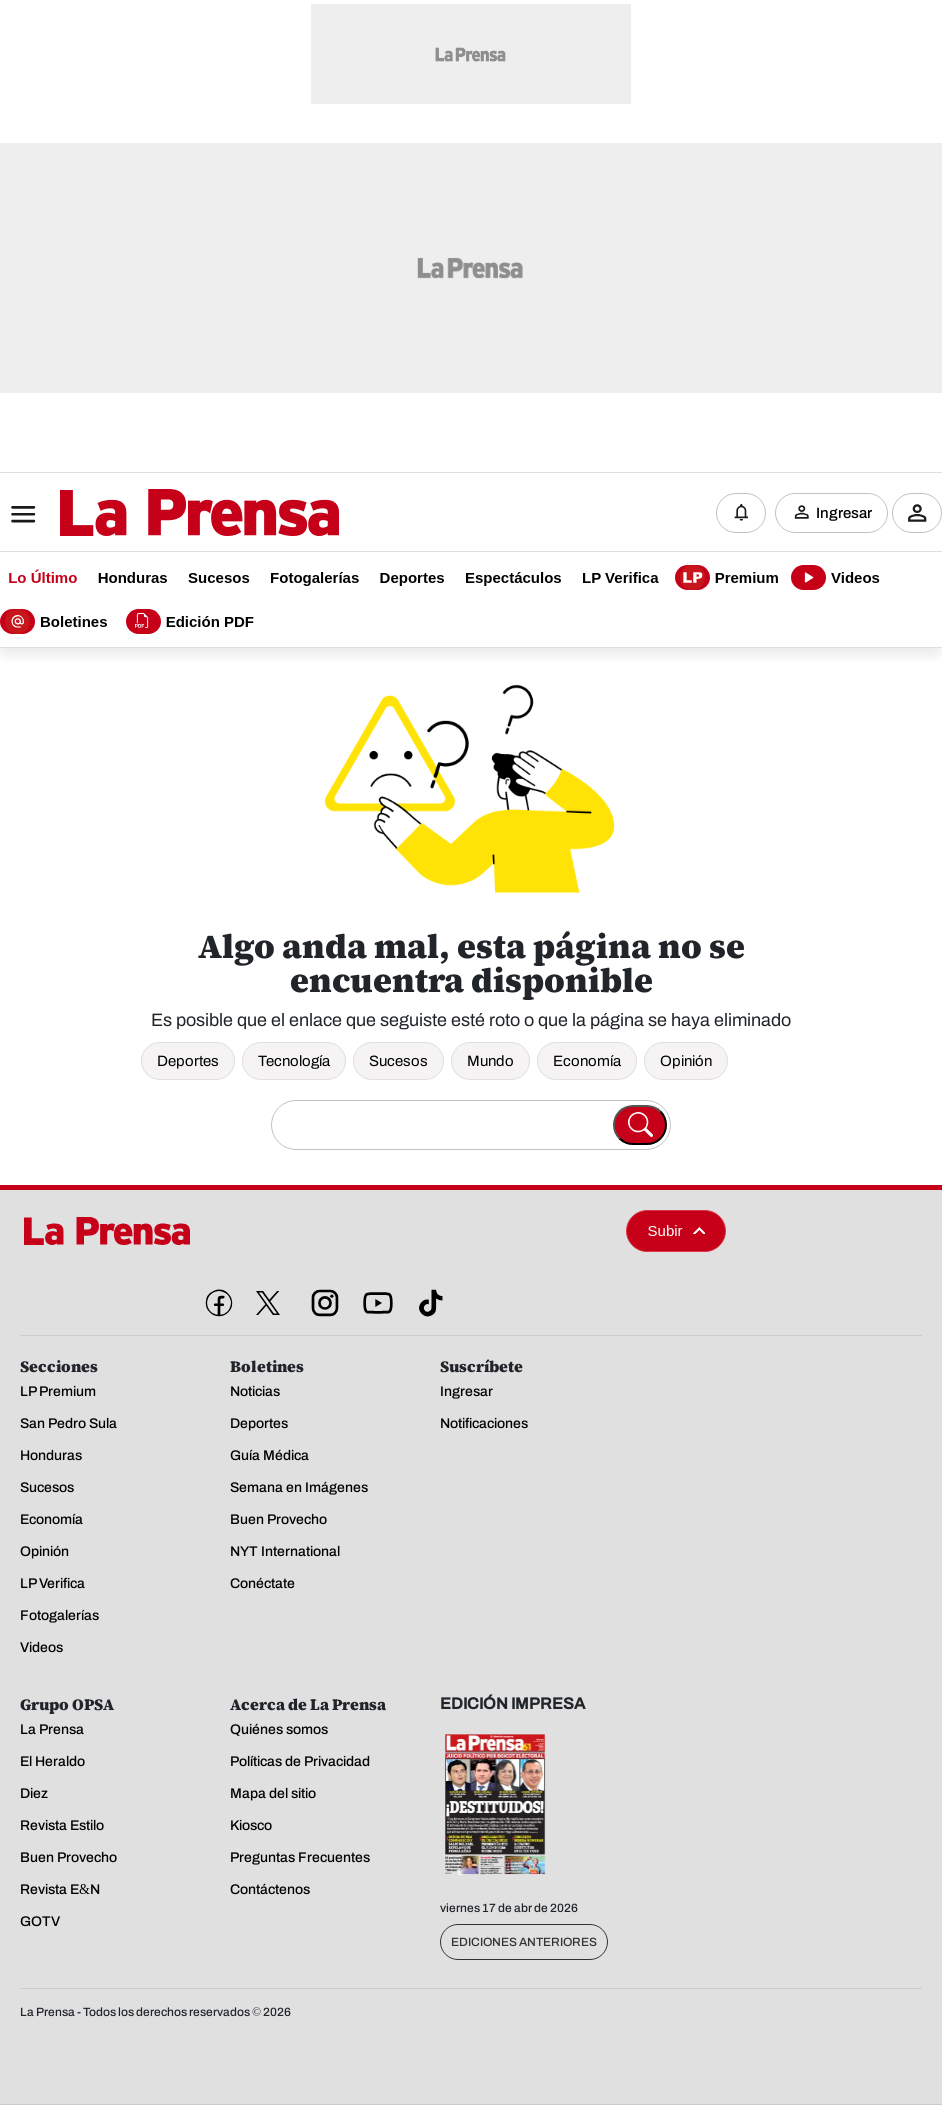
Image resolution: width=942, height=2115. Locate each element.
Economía (587, 1061)
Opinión (686, 1061)
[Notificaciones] (741, 513)
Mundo (490, 1061)
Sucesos (398, 1061)
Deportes (188, 1061)
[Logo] (150, 515)
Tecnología (294, 1061)
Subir (677, 1230)
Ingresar (844, 513)
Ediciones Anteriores (524, 1942)
